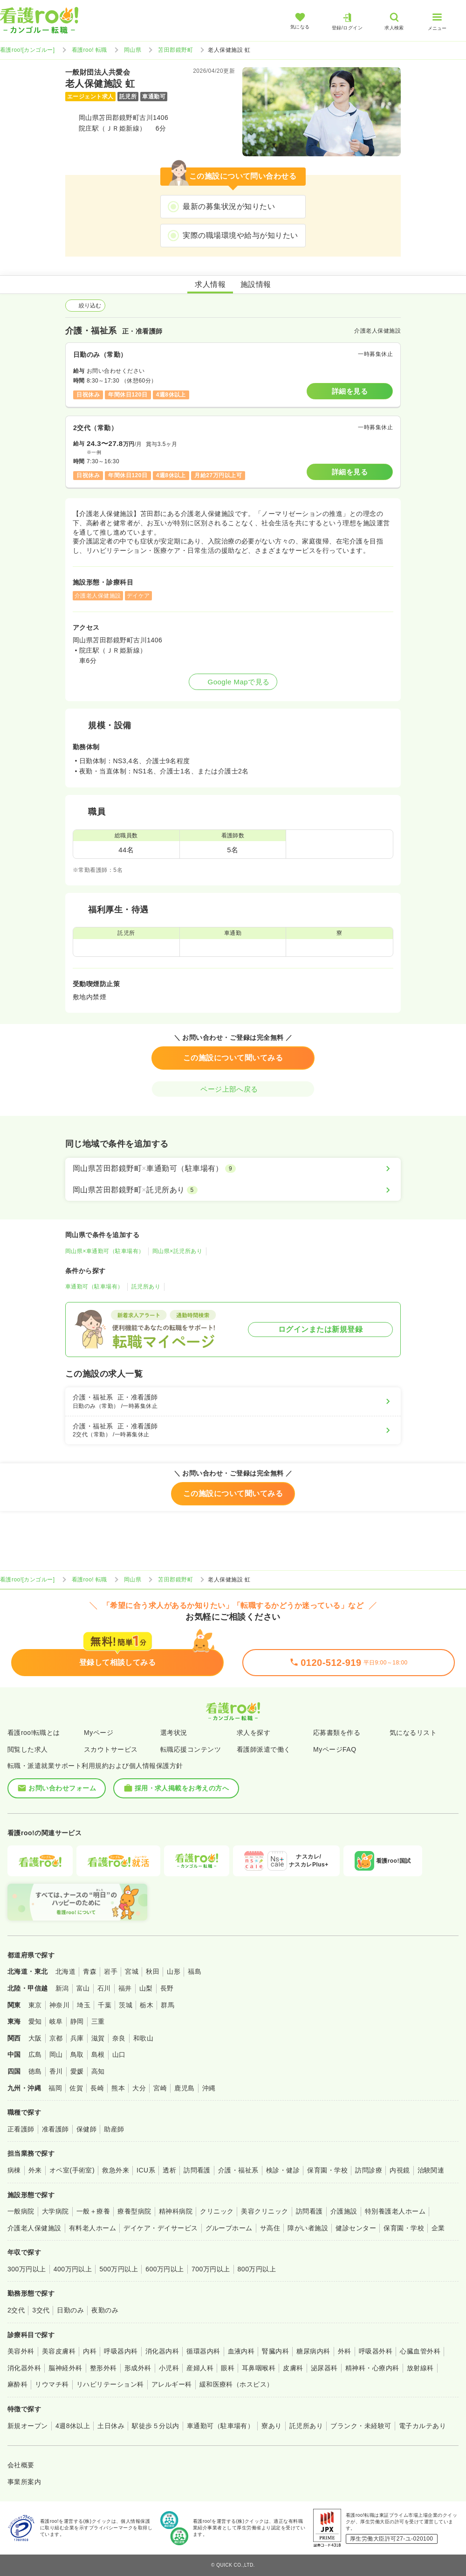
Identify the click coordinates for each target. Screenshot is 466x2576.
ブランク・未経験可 (360, 2426)
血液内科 (241, 2351)
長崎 (97, 2088)
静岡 (77, 2021)
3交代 (40, 2310)
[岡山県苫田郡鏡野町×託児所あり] (233, 1190)
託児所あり (145, 1286)
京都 (56, 2038)
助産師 (114, 2129)
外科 (344, 2351)
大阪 (35, 2038)
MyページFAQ (334, 1749)
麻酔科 (17, 2384)
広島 (35, 2054)
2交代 (16, 2310)
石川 (104, 1988)
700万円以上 (211, 2269)
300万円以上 (26, 2269)
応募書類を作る (336, 1732)
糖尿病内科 (313, 2351)
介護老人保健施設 (34, 2228)
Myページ (98, 1732)
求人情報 (210, 284)
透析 (169, 2170)
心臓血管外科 (420, 2351)
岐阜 (56, 2021)
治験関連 (431, 2170)
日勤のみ (70, 2310)
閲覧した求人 (27, 1749)
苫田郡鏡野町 (175, 50)
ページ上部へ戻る (233, 1089)
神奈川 (59, 2005)
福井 (125, 1988)
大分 (139, 2088)
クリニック (216, 2211)
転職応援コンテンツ (190, 1749)
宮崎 (160, 2088)
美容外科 (20, 2351)
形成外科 (137, 2368)
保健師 (86, 2129)
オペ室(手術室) (72, 2170)
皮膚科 (293, 2368)
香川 (56, 2071)
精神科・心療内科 (372, 2368)
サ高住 (270, 2228)
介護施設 (343, 2211)
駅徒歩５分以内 (155, 2426)
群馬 (167, 2005)
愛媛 (77, 2071)
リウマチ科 (52, 2384)
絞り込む (85, 305)
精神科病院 (175, 2211)
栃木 (146, 2005)
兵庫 (77, 2038)
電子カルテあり (422, 2426)
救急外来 (115, 2170)
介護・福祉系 (238, 2170)
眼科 (227, 2368)
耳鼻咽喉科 (258, 2368)
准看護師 (55, 2129)
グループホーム (229, 2228)
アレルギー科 (171, 2384)
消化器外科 (24, 2368)
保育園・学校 (327, 2170)
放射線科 (420, 2368)
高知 (98, 2071)
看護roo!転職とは (33, 1732)
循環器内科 (203, 2351)
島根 (98, 2054)
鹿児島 (184, 2088)
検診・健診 (283, 2170)
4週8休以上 (72, 2426)
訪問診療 (368, 2170)
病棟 (14, 2170)
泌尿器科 (324, 2368)
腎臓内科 (275, 2351)
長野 (167, 1988)
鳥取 (77, 2054)
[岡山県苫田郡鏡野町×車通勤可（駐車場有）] (233, 1168)
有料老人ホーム (92, 2228)
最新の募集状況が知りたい (229, 206)
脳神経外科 (65, 2368)
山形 (173, 1971)
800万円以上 (257, 2269)
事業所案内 (24, 2481)
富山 (83, 1988)
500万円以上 (118, 2269)
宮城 (131, 1971)
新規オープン (27, 2426)
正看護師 (20, 2129)
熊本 (118, 2088)
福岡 (55, 2088)
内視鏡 (400, 2170)
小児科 (169, 2368)
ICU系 (146, 2170)
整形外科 (103, 2368)
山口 (119, 2054)
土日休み (110, 2426)
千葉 (104, 2005)
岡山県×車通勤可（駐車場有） (104, 1251)
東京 (35, 2005)
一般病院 (20, 2211)
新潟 (62, 1988)
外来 (35, 2170)
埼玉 (83, 2005)
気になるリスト (413, 1732)
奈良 (119, 2038)
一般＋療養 (93, 2211)
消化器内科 (162, 2351)
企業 (438, 2228)
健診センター (356, 2228)
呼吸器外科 (375, 2351)
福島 (194, 1971)
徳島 (35, 2071)
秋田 (152, 1971)
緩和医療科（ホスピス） (236, 2384)
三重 (98, 2021)
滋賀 (98, 2038)
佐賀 (76, 2088)
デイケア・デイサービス (160, 2228)
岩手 (110, 1971)
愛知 (35, 2021)
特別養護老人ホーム (395, 2211)
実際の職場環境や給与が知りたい (240, 235)
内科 (89, 2351)
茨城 (125, 2005)
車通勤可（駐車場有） (94, 1286)
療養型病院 (134, 2211)
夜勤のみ (104, 2310)
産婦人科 (199, 2368)
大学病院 (55, 2211)
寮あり (271, 2426)
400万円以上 (73, 2269)
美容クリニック (264, 2211)
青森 (89, 1971)
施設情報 (255, 284)
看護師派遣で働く (264, 1749)
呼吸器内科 (120, 2351)
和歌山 (143, 2038)
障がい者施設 (308, 2228)
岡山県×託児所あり (177, 1251)
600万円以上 (164, 2269)
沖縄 (209, 2088)
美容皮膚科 (58, 2351)
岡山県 (132, 50)
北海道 (65, 1971)
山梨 (146, 1988)
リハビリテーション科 (110, 2384)
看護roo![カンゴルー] (27, 50)
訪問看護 (197, 2170)
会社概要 (20, 2465)
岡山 (56, 2054)
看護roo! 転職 (89, 50)
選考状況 (173, 1732)
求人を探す (253, 1732)
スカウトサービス (111, 1749)
